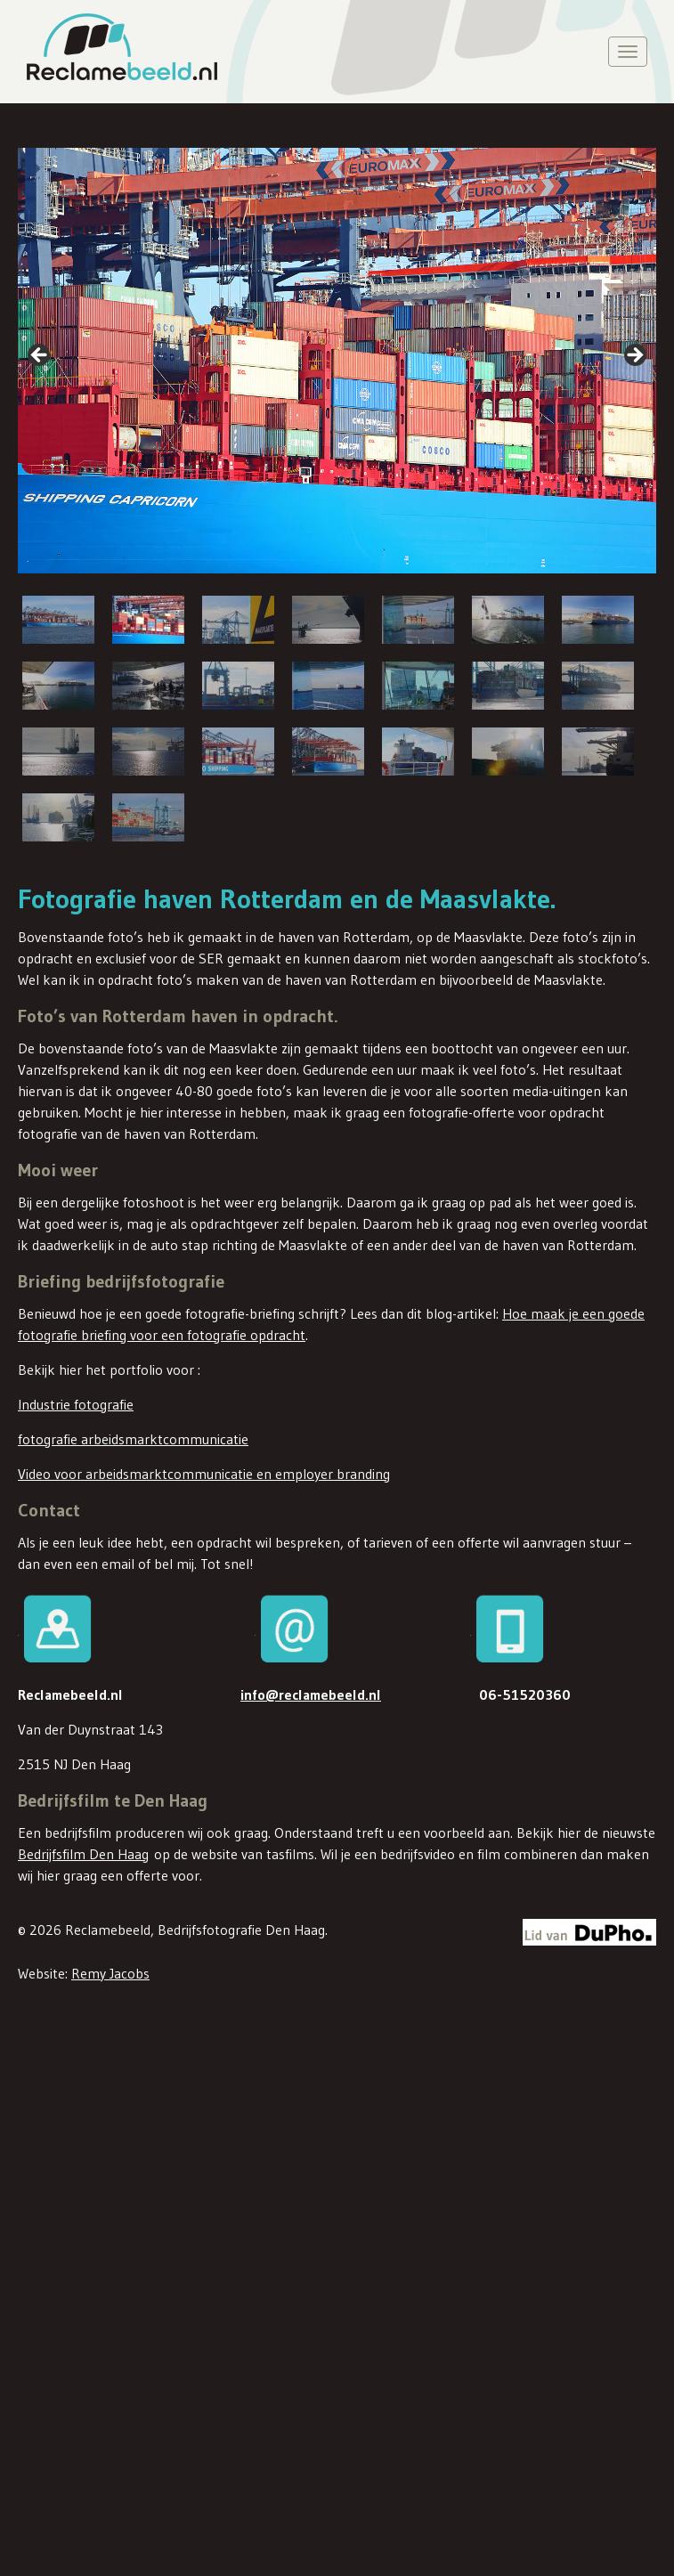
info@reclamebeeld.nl (310, 1694)
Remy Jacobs (110, 1971)
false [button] (40, 356)
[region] (337, 497)
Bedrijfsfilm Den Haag (83, 1854)
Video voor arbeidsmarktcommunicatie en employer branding (204, 1474)
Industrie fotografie (76, 1404)
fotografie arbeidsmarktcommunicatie (133, 1439)
